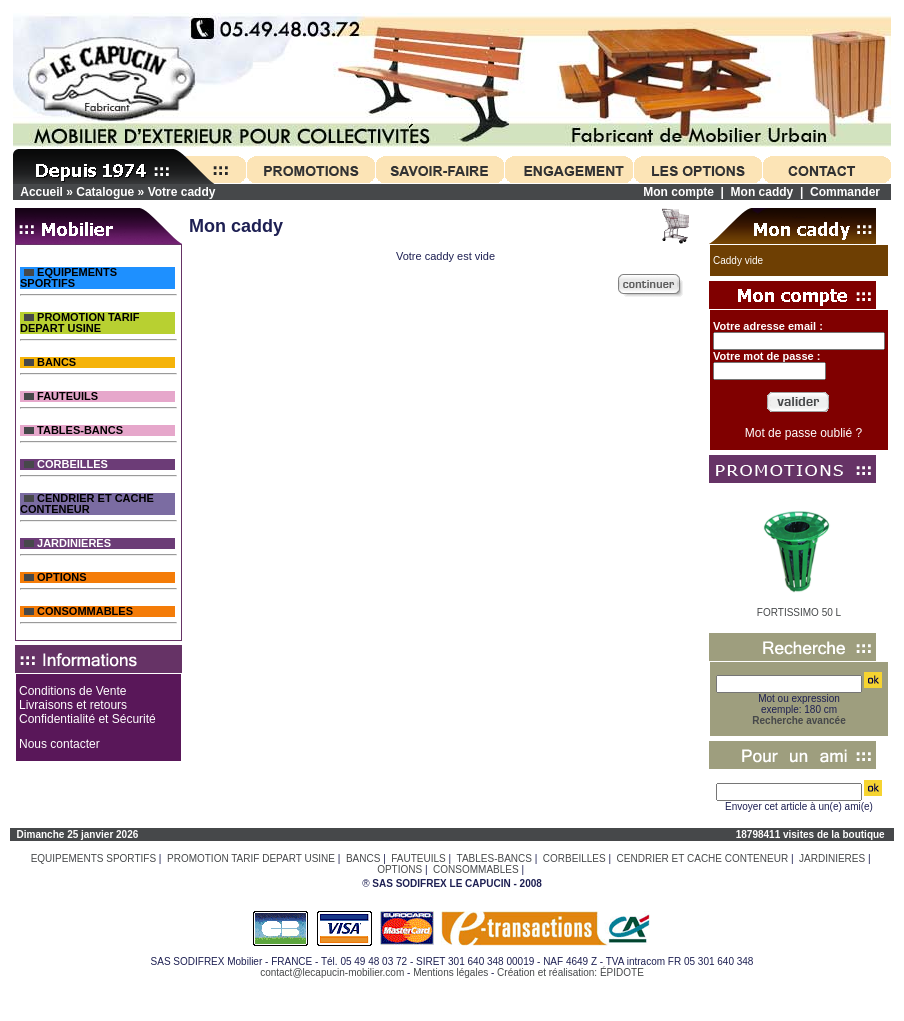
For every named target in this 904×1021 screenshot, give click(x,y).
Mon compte (678, 192)
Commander (845, 192)
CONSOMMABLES (78, 611)
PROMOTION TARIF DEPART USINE (80, 323)
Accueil (41, 192)
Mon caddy (762, 192)
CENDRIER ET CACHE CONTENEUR (87, 504)
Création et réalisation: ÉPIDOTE (570, 972)
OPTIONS (55, 577)
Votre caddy (182, 192)
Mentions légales (450, 972)
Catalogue (105, 192)
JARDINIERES (67, 543)
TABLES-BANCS (73, 430)
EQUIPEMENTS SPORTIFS (68, 278)
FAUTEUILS (61, 396)
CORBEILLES (66, 464)
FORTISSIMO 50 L (799, 612)
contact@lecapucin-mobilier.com (332, 972)
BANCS (50, 362)
